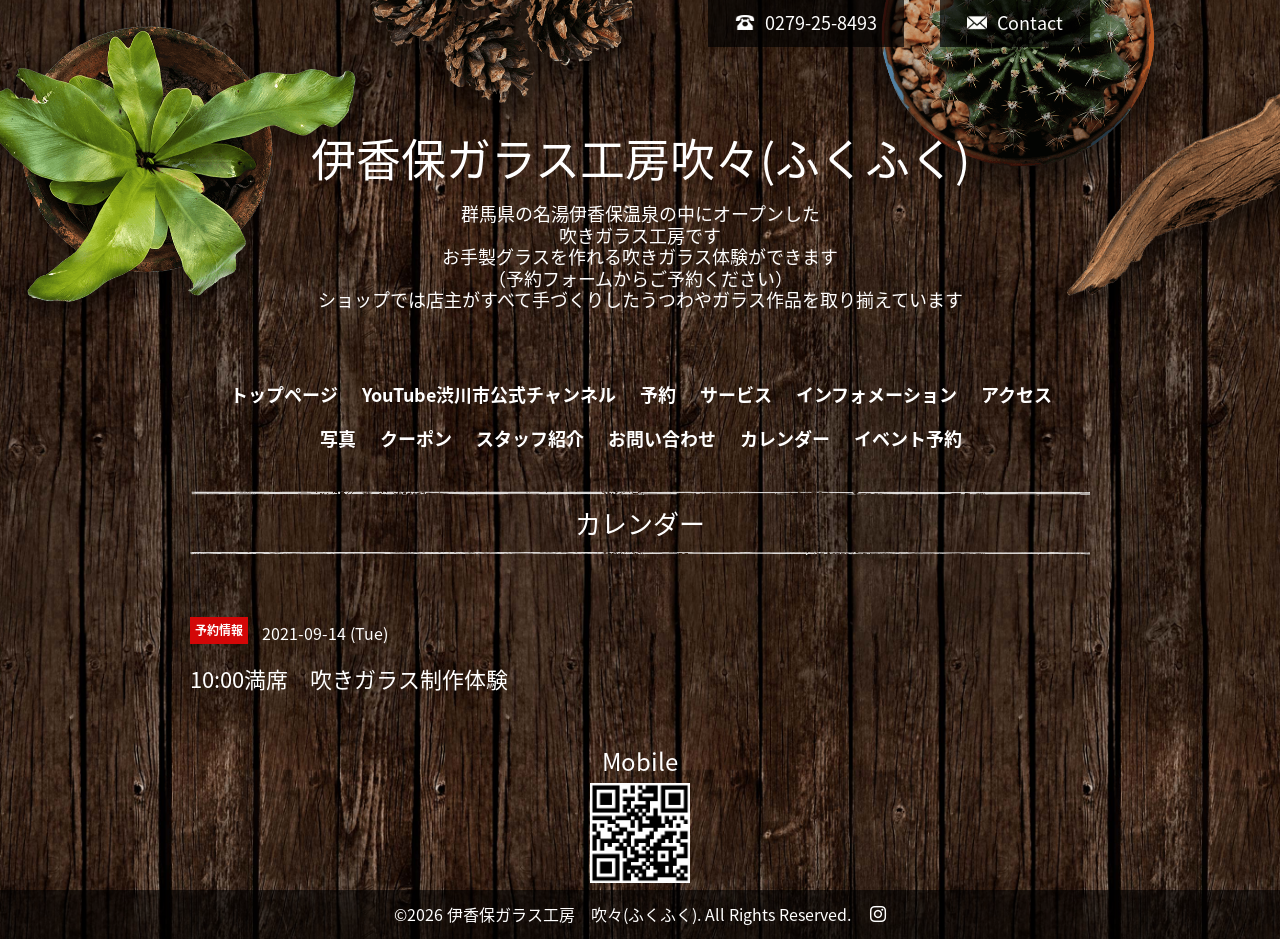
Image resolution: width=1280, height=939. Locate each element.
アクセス (1016, 394)
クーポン (416, 438)
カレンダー (785, 438)
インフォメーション (876, 394)
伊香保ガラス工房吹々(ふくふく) (640, 158)
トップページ (284, 394)
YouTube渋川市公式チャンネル (489, 394)
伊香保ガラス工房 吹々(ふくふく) (572, 914)
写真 (338, 438)
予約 (658, 394)
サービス (736, 394)
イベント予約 (908, 438)
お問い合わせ (662, 438)
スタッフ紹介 (530, 438)
